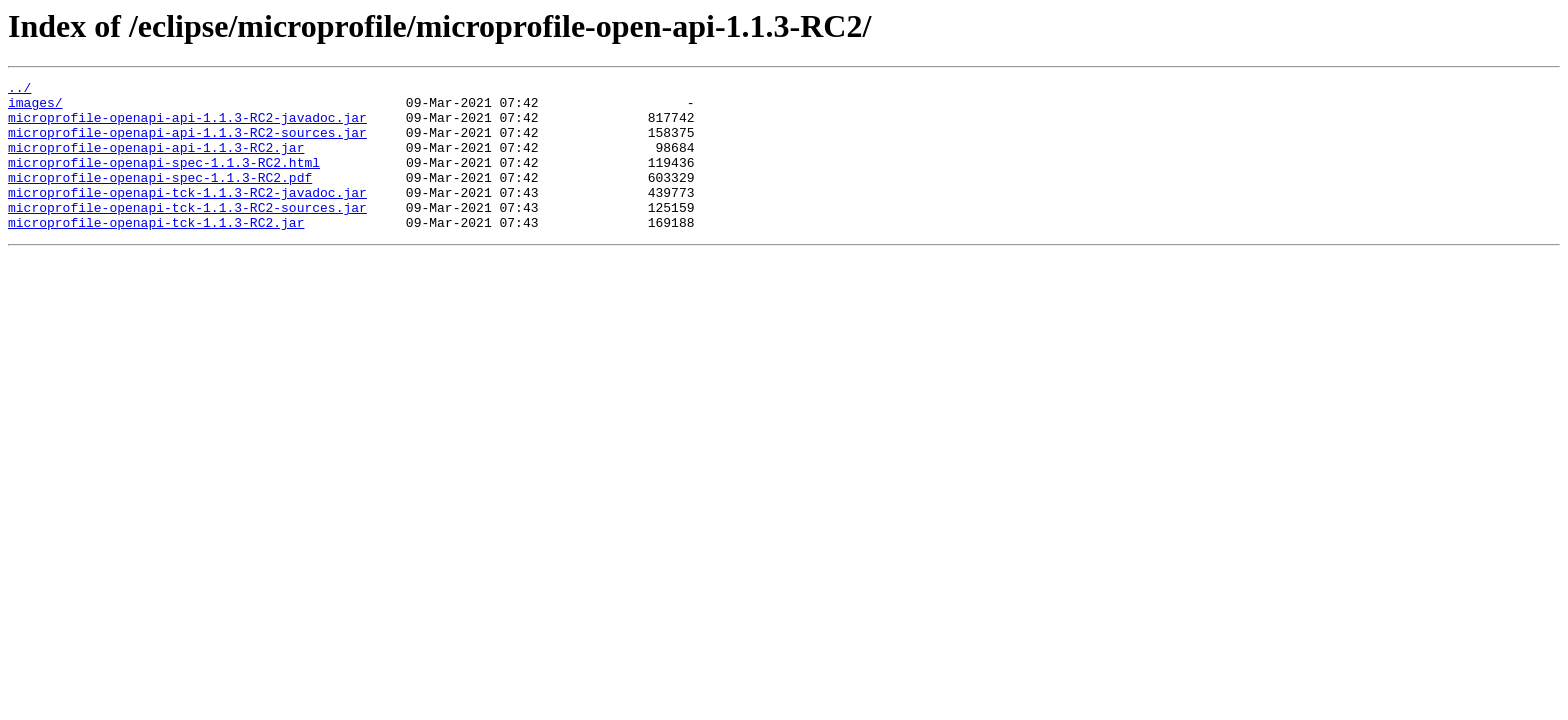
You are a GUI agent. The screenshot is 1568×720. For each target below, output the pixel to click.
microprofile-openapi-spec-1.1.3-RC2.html (164, 180)
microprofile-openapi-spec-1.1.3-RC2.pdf (160, 198)
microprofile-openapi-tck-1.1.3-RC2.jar (156, 252)
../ (19, 90)
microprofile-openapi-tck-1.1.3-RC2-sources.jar (187, 234)
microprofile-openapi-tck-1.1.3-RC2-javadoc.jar (187, 216)
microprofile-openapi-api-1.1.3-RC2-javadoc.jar (187, 126)
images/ (35, 108)
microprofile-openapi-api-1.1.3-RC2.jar (156, 162)
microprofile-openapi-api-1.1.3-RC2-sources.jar (187, 144)
